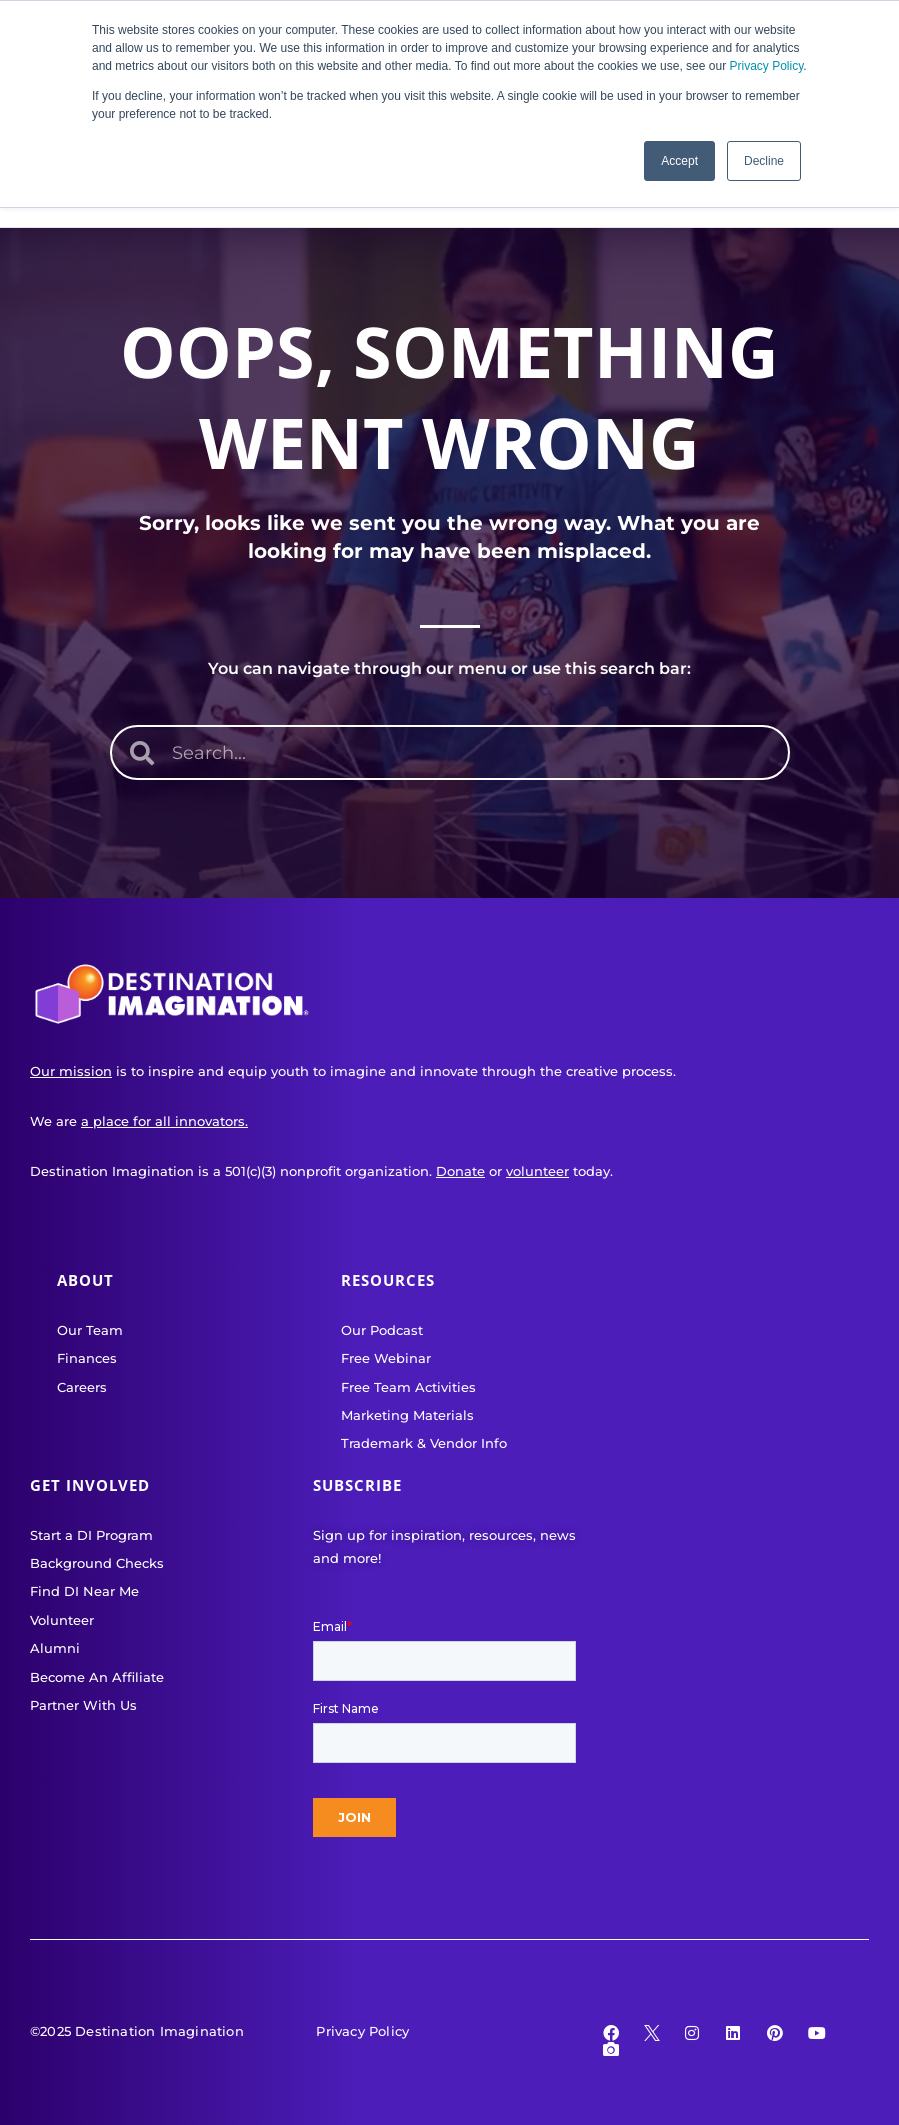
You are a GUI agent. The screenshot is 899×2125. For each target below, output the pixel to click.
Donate (460, 1171)
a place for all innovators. (164, 1121)
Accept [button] (679, 161)
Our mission (71, 1071)
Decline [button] (764, 161)
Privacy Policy (766, 66)
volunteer (537, 1171)
